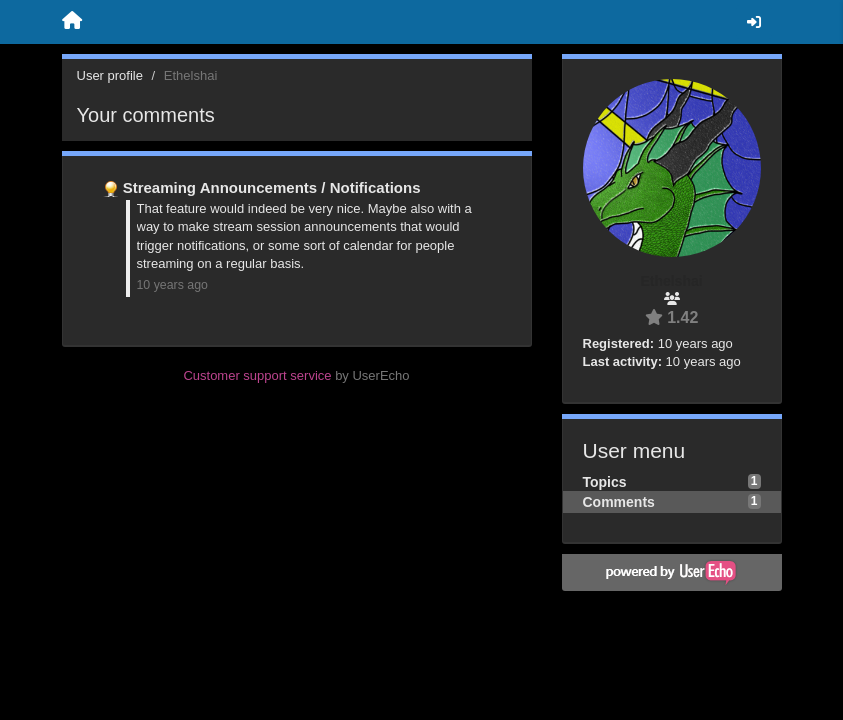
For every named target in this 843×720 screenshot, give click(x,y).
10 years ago (172, 285)
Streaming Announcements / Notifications (272, 187)
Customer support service (257, 375)
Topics (605, 482)
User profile (110, 75)
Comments (619, 502)
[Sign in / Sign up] (754, 22)
